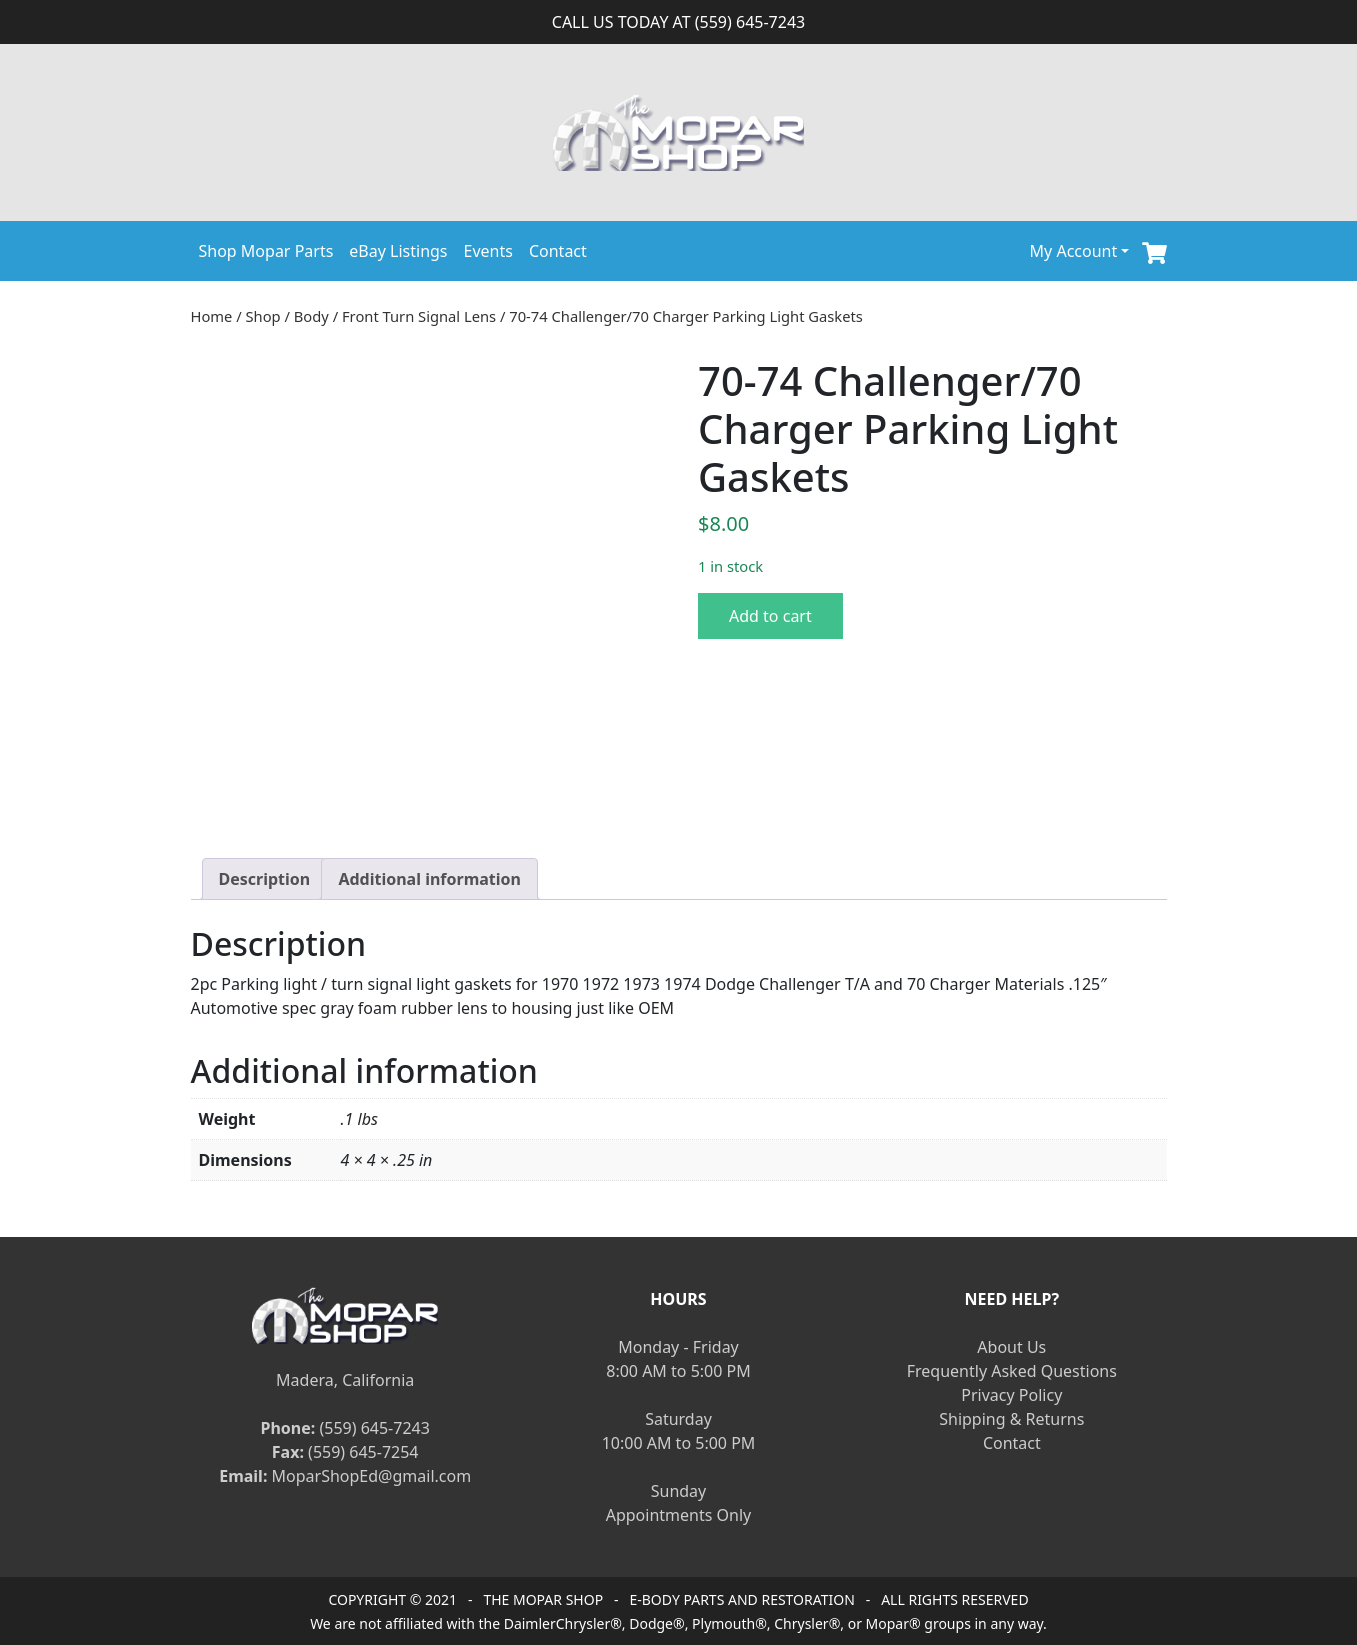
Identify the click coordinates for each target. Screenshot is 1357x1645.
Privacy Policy (1011, 1395)
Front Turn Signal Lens (419, 316)
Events (488, 251)
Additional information (429, 879)
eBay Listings (398, 251)
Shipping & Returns (1011, 1419)
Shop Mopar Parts (266, 251)
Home (212, 316)
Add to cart (770, 616)
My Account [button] (1074, 251)
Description (265, 879)
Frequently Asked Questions (1012, 1371)
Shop (263, 316)
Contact (558, 251)
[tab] (265, 879)
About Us (1011, 1347)
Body (311, 316)
